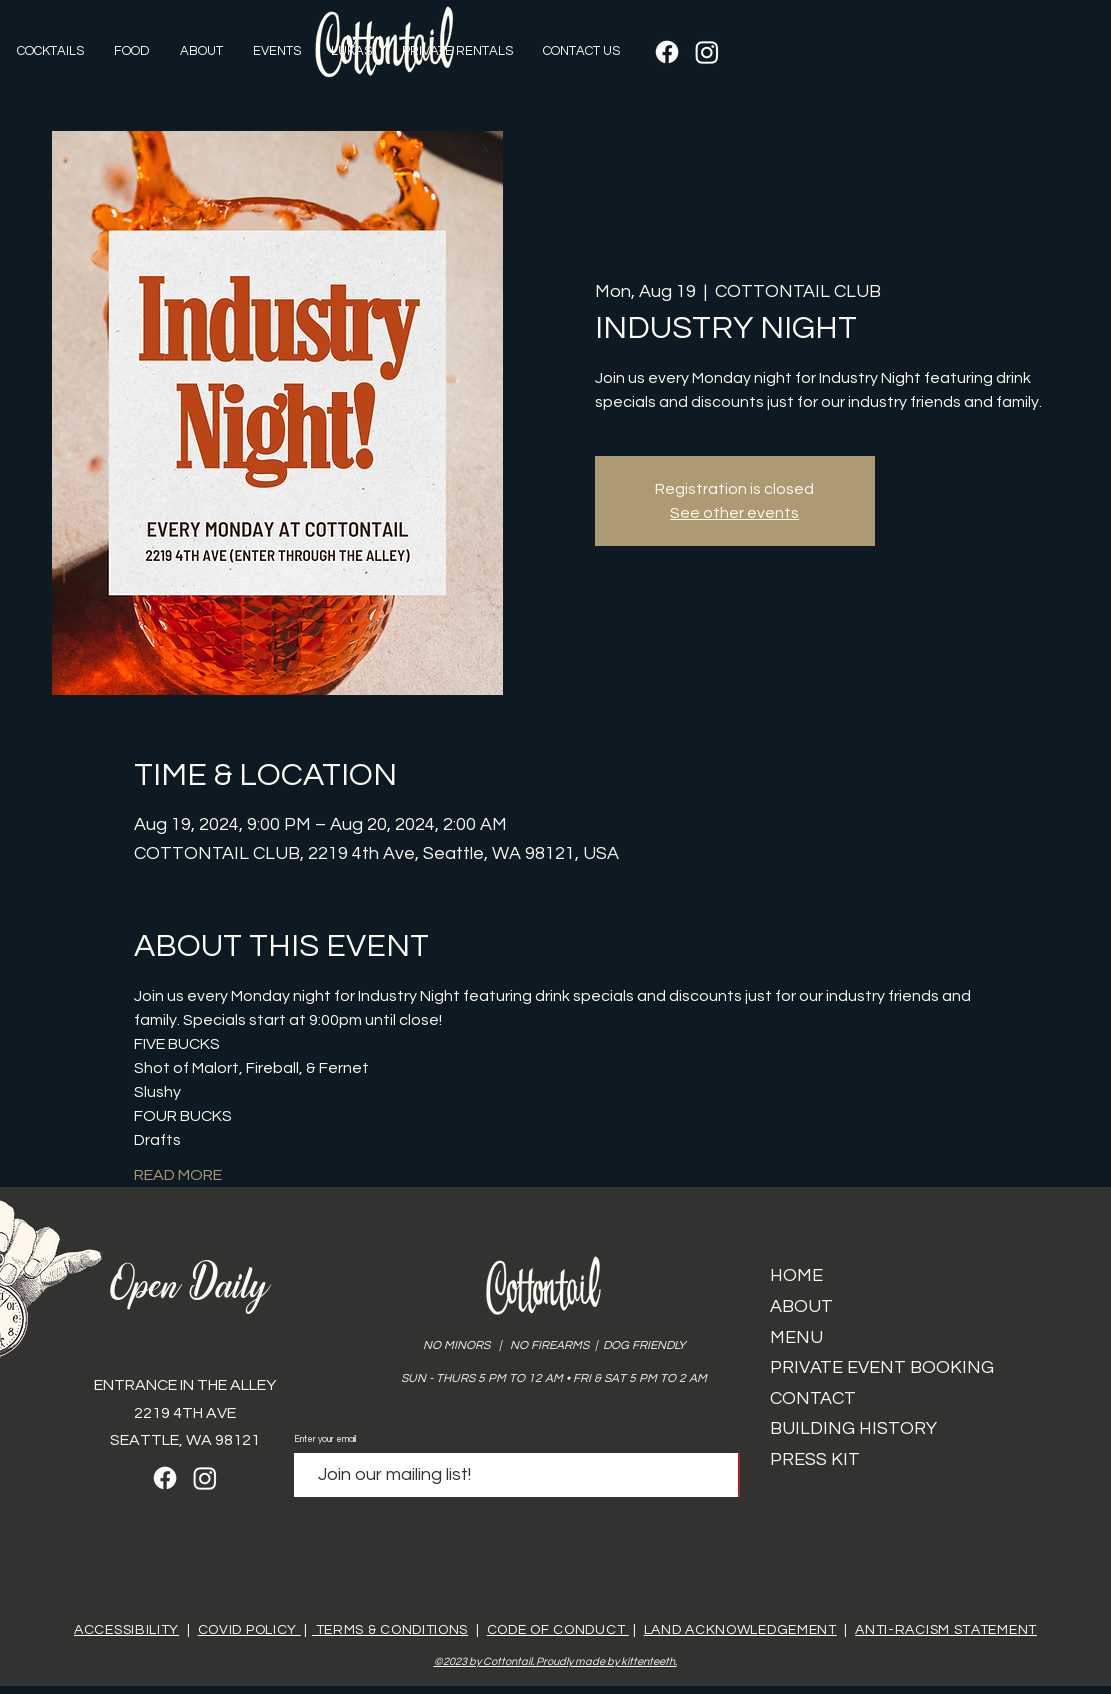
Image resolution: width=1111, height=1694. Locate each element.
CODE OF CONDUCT (558, 1630)
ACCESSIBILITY (126, 1630)
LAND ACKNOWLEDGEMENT (740, 1630)
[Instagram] (707, 52)
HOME (796, 1275)
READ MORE (178, 1175)
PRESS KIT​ (815, 1459)
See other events (734, 513)
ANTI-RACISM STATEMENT (946, 1630)
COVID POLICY (249, 1630)
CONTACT (813, 1398)
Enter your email (325, 1439)
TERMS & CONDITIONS (390, 1630)
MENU (796, 1337)
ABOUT (801, 1306)
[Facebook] (667, 52)
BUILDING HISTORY (853, 1428)
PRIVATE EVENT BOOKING (882, 1367)
